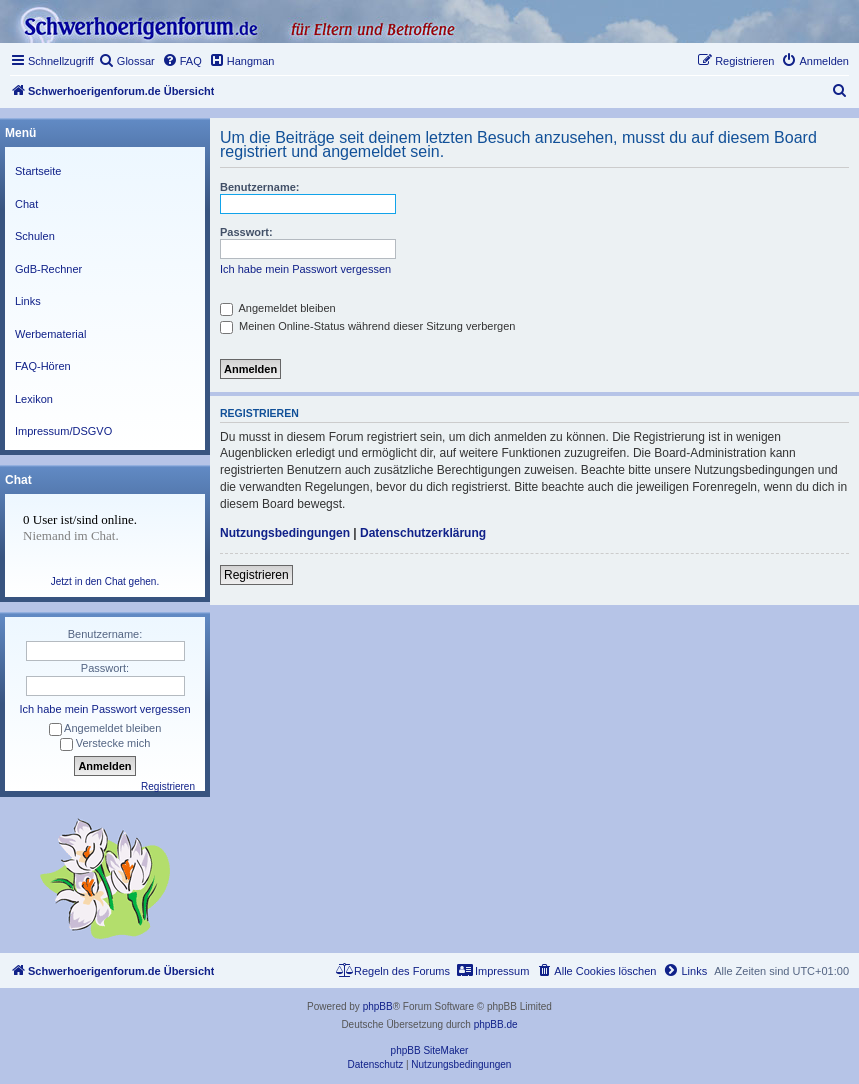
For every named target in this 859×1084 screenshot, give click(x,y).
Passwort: (246, 232)
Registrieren (256, 575)
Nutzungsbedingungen (285, 533)
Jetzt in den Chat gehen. (105, 581)
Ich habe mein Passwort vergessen (305, 269)
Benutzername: (259, 187)
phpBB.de (496, 1024)
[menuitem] (127, 61)
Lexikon (34, 399)
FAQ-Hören (43, 366)
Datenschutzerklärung (423, 533)
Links (28, 301)
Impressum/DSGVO (63, 431)
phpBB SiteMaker (430, 1050)
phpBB (378, 1006)
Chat (26, 204)
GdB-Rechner (48, 269)
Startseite (38, 171)
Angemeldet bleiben (278, 308)
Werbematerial (50, 334)
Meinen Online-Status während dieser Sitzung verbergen (367, 326)
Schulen (35, 236)
